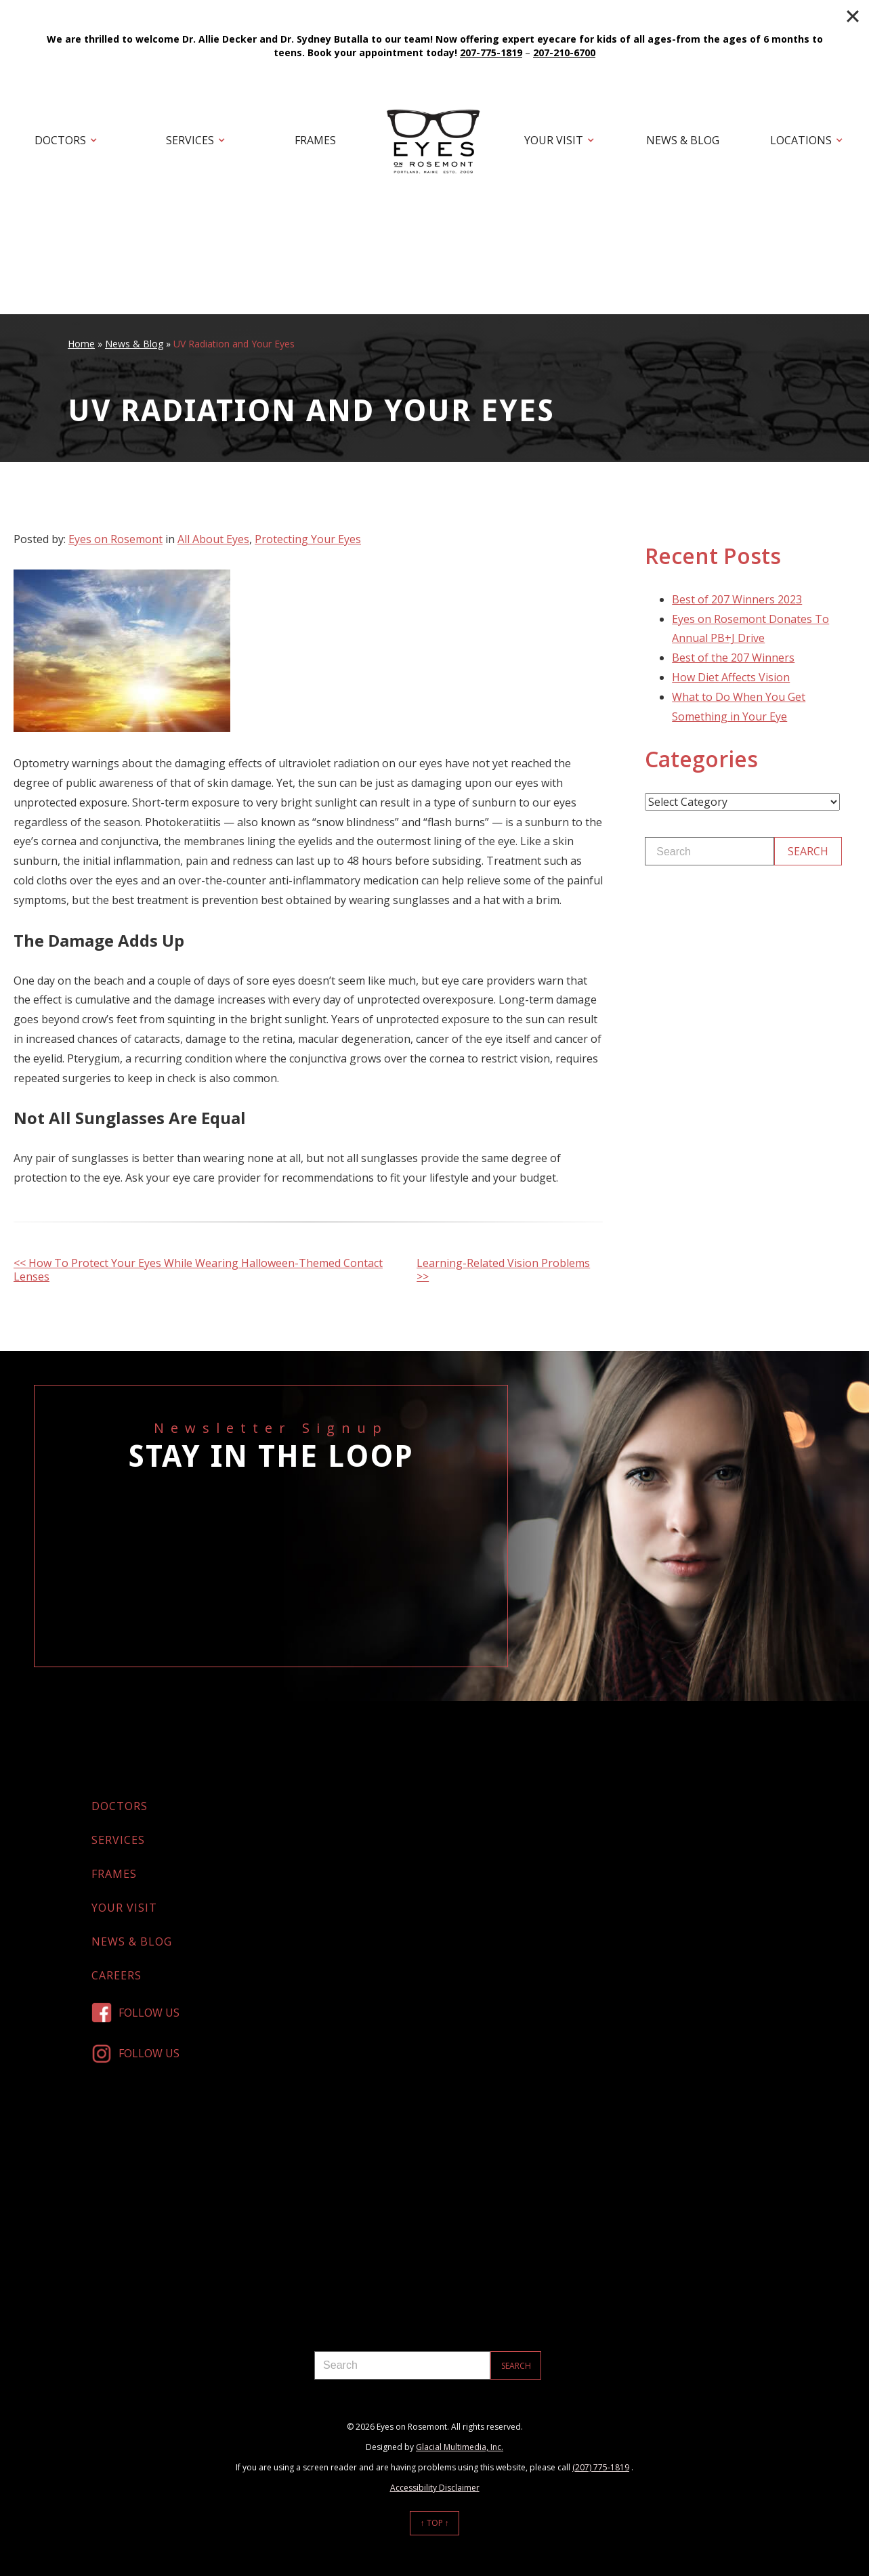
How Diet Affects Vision (731, 677)
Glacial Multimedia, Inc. (459, 2447)
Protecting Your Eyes (308, 539)
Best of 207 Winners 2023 (737, 599)
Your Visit (553, 140)
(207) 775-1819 (600, 2467)
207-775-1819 (491, 52)
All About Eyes (213, 539)
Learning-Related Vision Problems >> (503, 1269)
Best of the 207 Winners (733, 657)
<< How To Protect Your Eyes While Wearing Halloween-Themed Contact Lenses (198, 1269)
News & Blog (682, 140)
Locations (801, 140)
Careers (116, 1975)
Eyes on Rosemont (115, 539)
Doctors (60, 140)
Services (190, 140)
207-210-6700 (564, 52)
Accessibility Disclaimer (435, 2487)
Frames (315, 140)
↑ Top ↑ (435, 2523)
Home (81, 343)
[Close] (853, 16)
